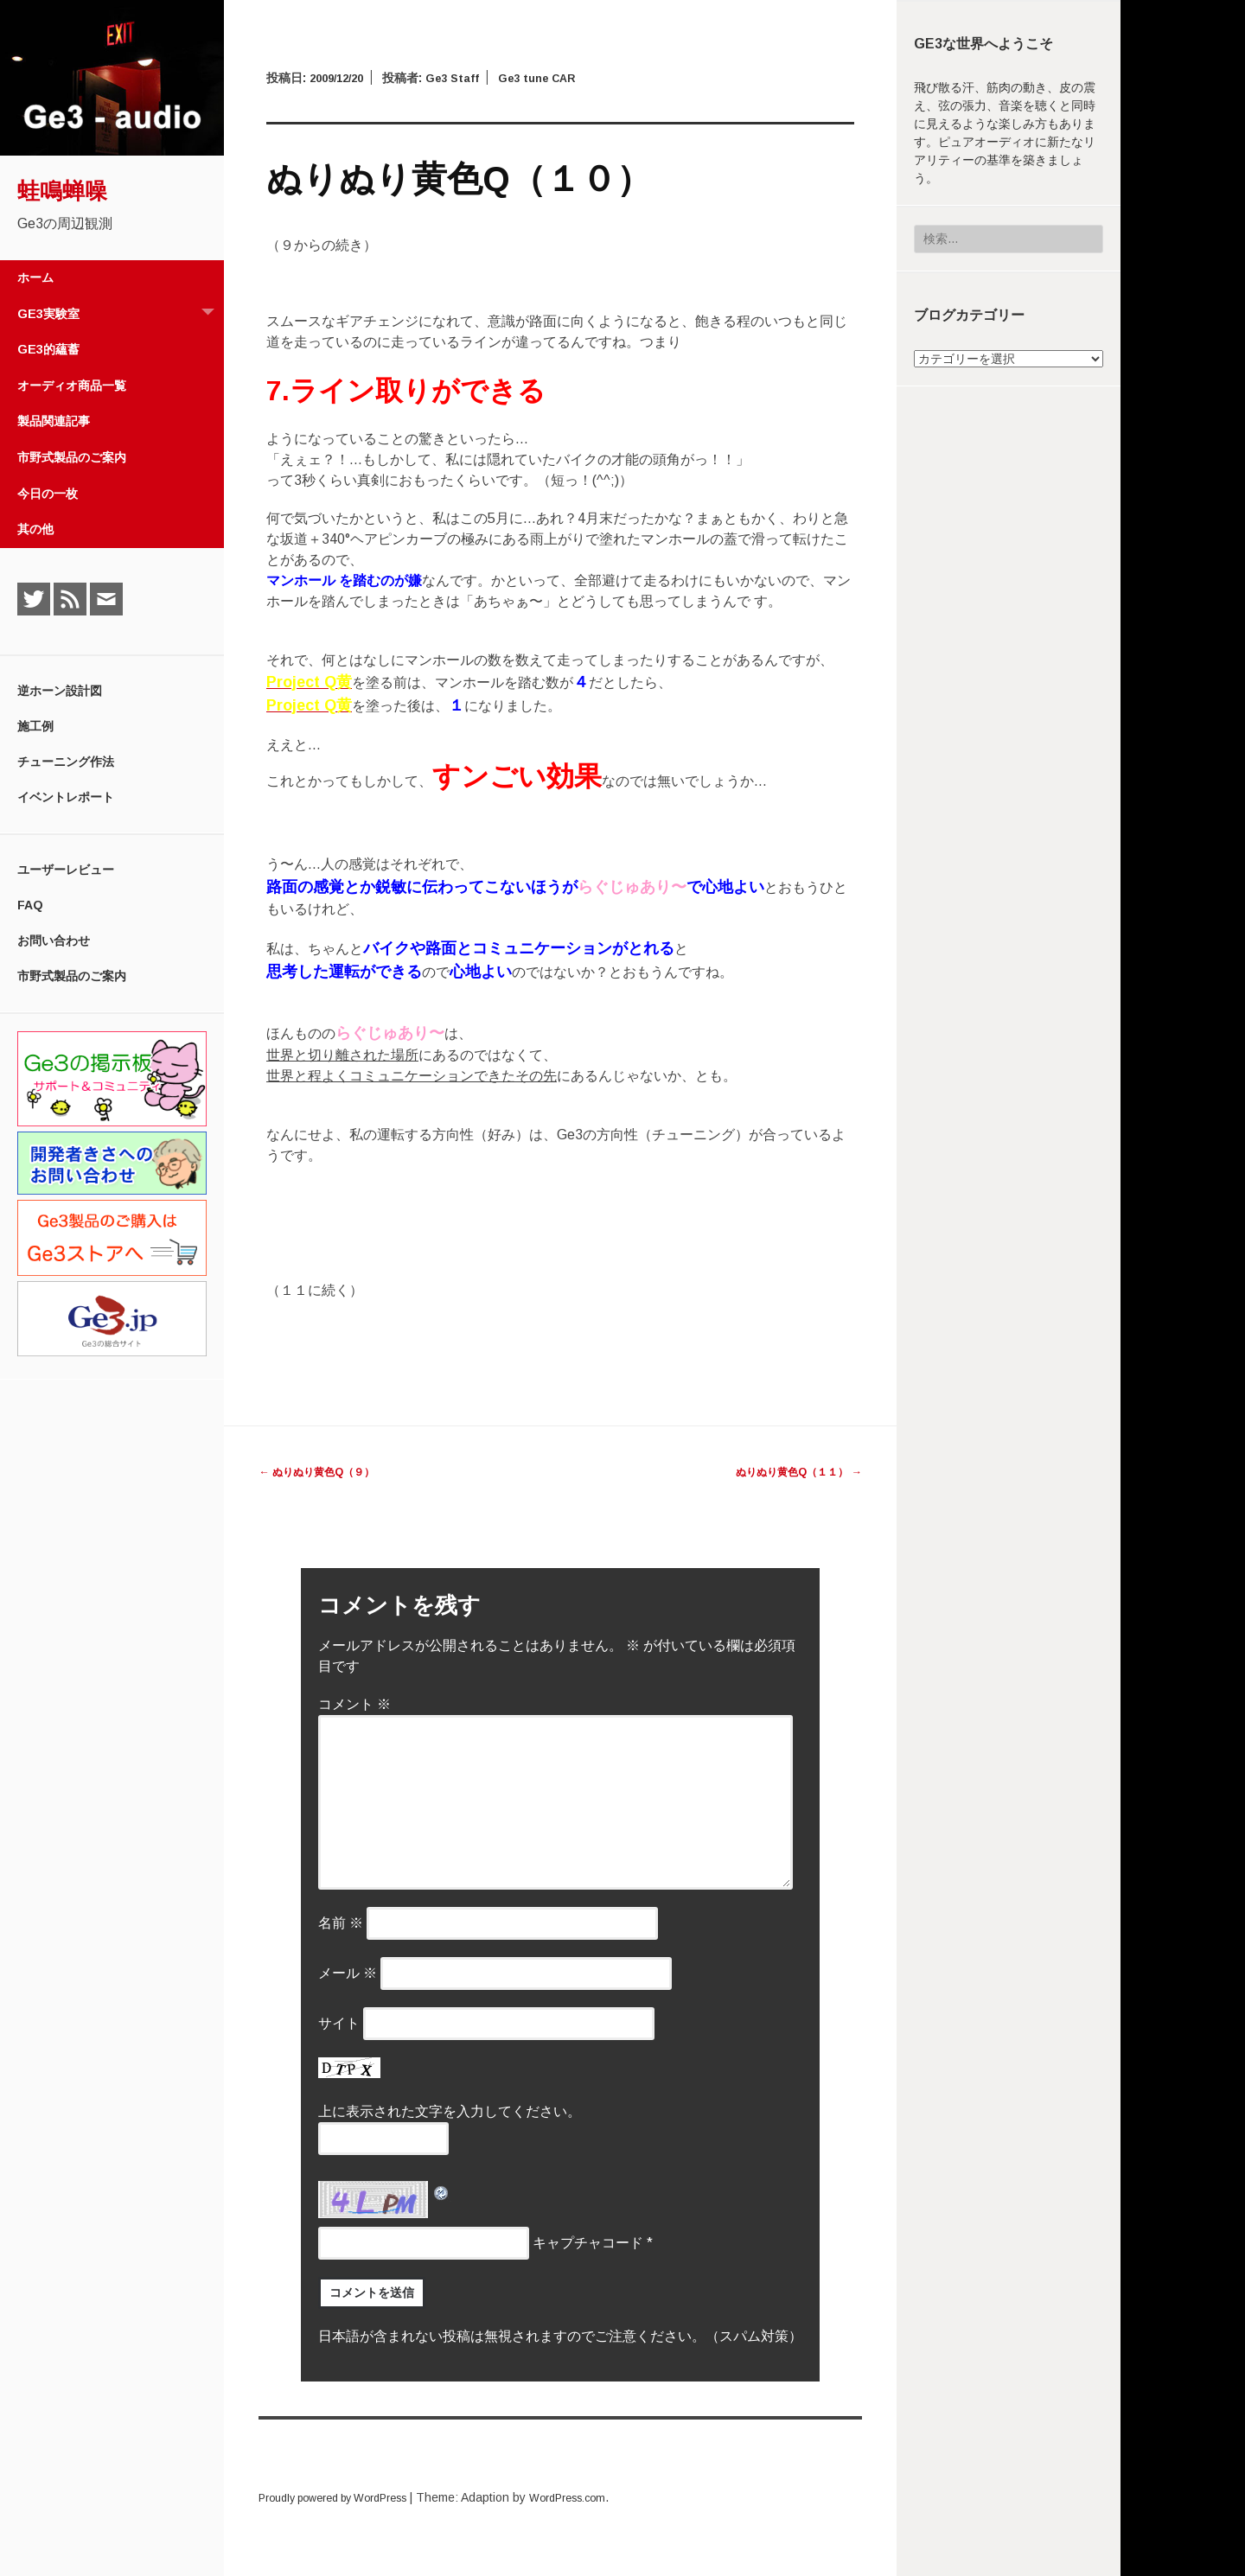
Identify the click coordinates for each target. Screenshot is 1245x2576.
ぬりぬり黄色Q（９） (326, 1471)
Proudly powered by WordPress (346, 2497)
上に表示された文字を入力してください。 (449, 2111)
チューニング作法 (65, 761)
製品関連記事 (53, 421)
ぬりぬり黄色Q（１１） (788, 1471)
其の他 (35, 529)
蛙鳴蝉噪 (62, 191)
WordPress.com (600, 2497)
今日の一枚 (47, 494)
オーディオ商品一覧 (71, 385)
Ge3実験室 (120, 314)
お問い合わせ (53, 940)
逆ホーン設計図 (59, 691)
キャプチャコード (588, 2242)
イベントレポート (65, 797)
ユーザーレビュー (65, 870)
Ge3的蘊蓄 (48, 349)
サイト (339, 2023)
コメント (354, 1704)
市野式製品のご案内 (71, 457)
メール (347, 1973)
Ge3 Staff (463, 78)
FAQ (30, 905)
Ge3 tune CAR (554, 78)
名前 (340, 1923)
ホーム (35, 277)
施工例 (35, 726)
